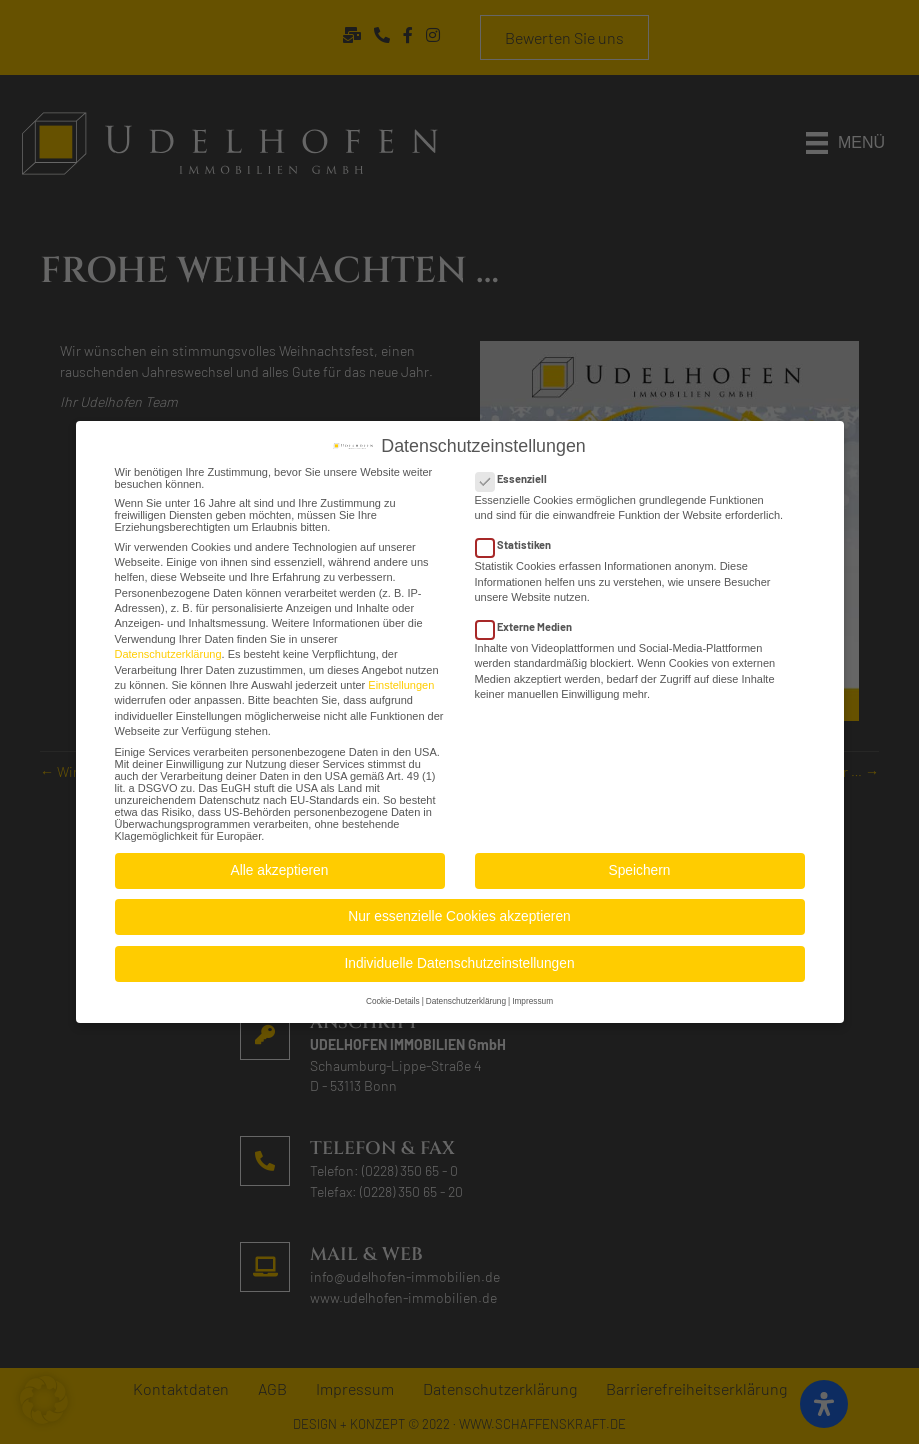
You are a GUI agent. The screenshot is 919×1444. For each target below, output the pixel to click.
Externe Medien (530, 620)
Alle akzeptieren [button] (280, 864)
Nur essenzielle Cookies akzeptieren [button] (459, 910)
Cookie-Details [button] (393, 995)
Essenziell (517, 472)
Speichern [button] (640, 864)
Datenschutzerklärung (168, 648)
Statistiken (519, 538)
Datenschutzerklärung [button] (466, 995)
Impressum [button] (532, 995)
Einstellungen (401, 679)
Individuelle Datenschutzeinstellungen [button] (459, 957)
